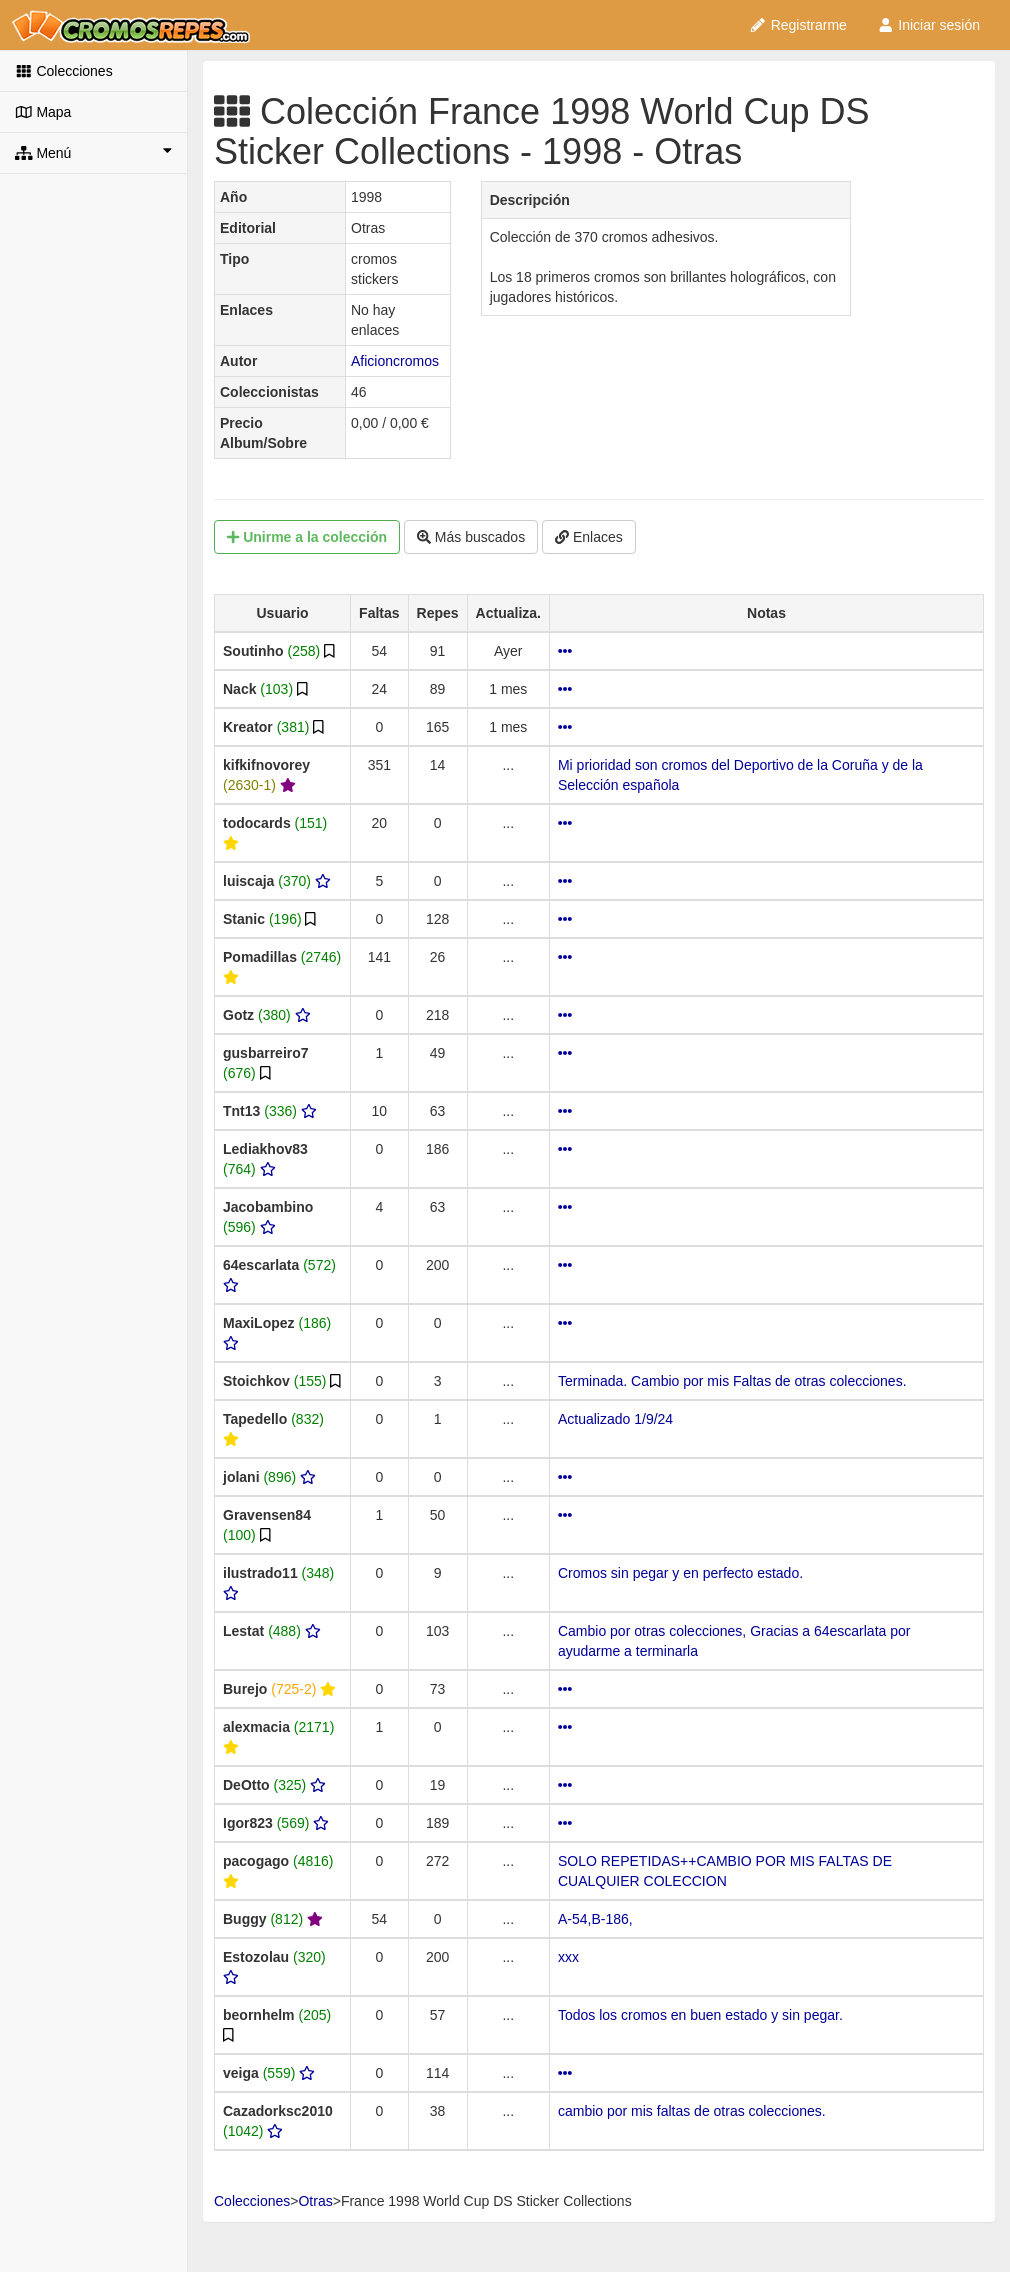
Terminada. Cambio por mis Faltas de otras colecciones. (732, 1381)
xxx (568, 1957)
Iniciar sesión (928, 25)
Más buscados (471, 537)
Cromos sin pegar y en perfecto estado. (680, 1573)
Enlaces (589, 537)
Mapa (43, 112)
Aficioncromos (395, 361)
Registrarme (798, 25)
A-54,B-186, (595, 1919)
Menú (93, 152)
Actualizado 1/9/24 (615, 1419)
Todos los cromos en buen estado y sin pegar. (700, 2015)
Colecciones (64, 71)
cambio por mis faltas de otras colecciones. (692, 2111)
